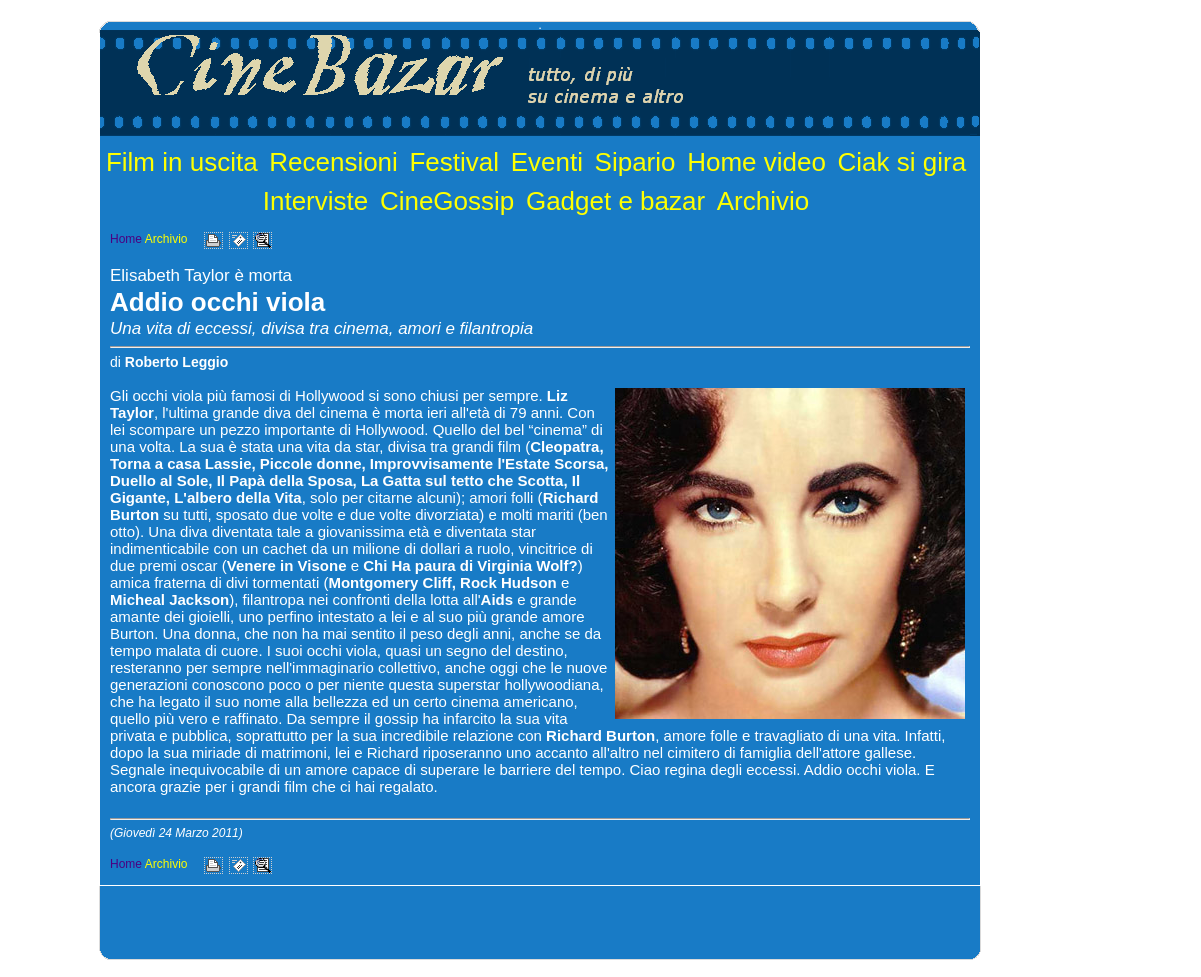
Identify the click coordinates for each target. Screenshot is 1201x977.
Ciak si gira (902, 162)
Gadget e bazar (615, 201)
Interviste (316, 201)
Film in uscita (182, 162)
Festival (454, 162)
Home (126, 239)
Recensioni (333, 162)
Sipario (635, 162)
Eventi (547, 162)
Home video (756, 162)
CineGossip (447, 201)
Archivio (763, 201)
